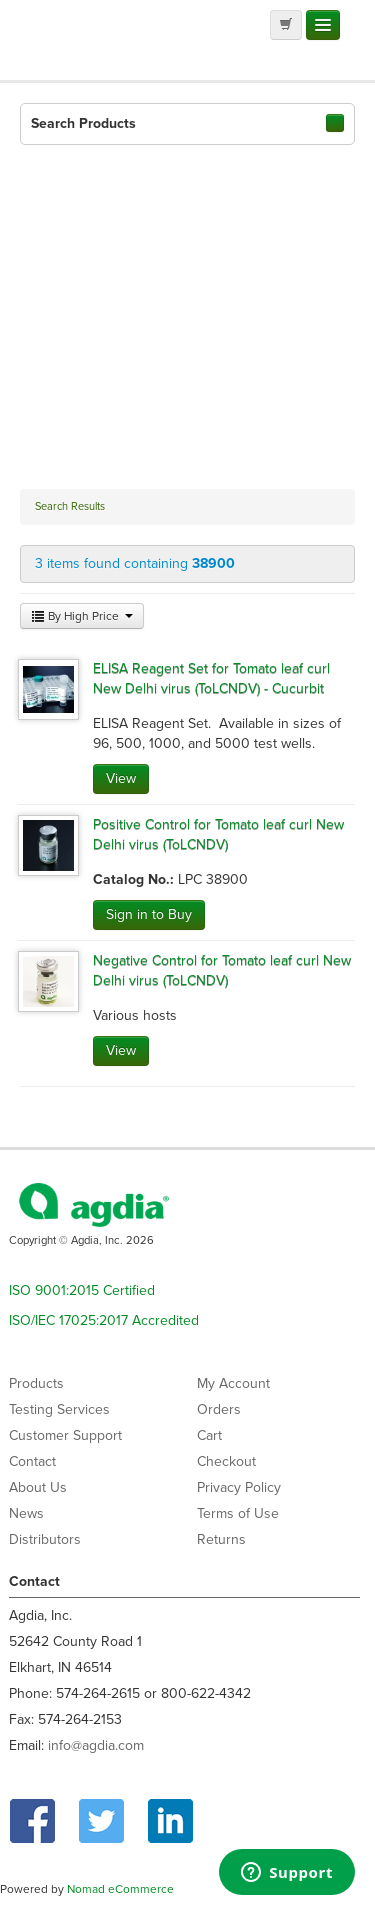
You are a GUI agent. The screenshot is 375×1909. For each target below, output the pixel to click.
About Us (38, 1487)
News (26, 1513)
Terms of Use (238, 1513)
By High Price (82, 616)
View (121, 778)
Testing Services (59, 1409)
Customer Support (65, 1435)
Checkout (226, 1461)
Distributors (45, 1539)
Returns (221, 1539)
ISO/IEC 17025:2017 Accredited (104, 1320)
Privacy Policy (239, 1487)
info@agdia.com (96, 1745)
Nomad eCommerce (120, 1889)
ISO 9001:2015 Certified (82, 1290)
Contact (32, 1461)
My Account (233, 1383)
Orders (219, 1409)
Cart (209, 1435)
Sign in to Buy (149, 914)
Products (36, 1383)
